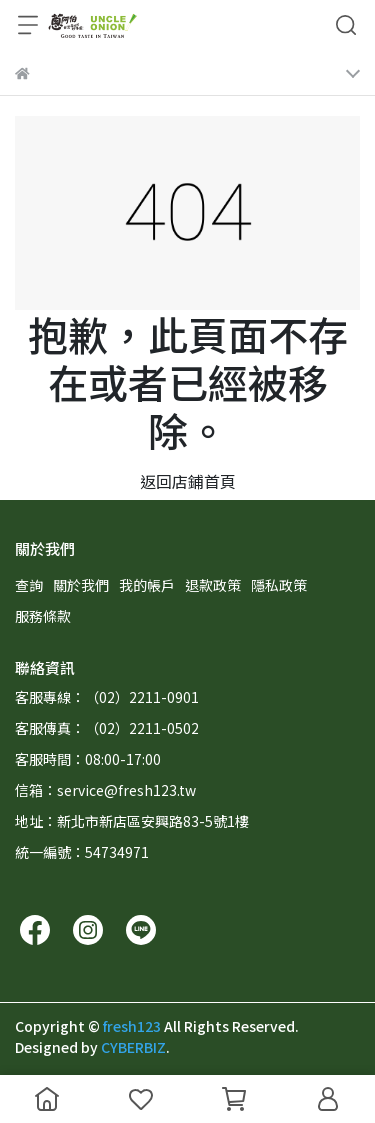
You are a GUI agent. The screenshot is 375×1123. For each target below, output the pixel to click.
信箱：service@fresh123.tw (105, 790)
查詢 (29, 585)
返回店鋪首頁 (188, 481)
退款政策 (213, 585)
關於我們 (81, 585)
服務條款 (43, 616)
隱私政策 (279, 585)
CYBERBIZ (133, 1047)
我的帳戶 (147, 585)
